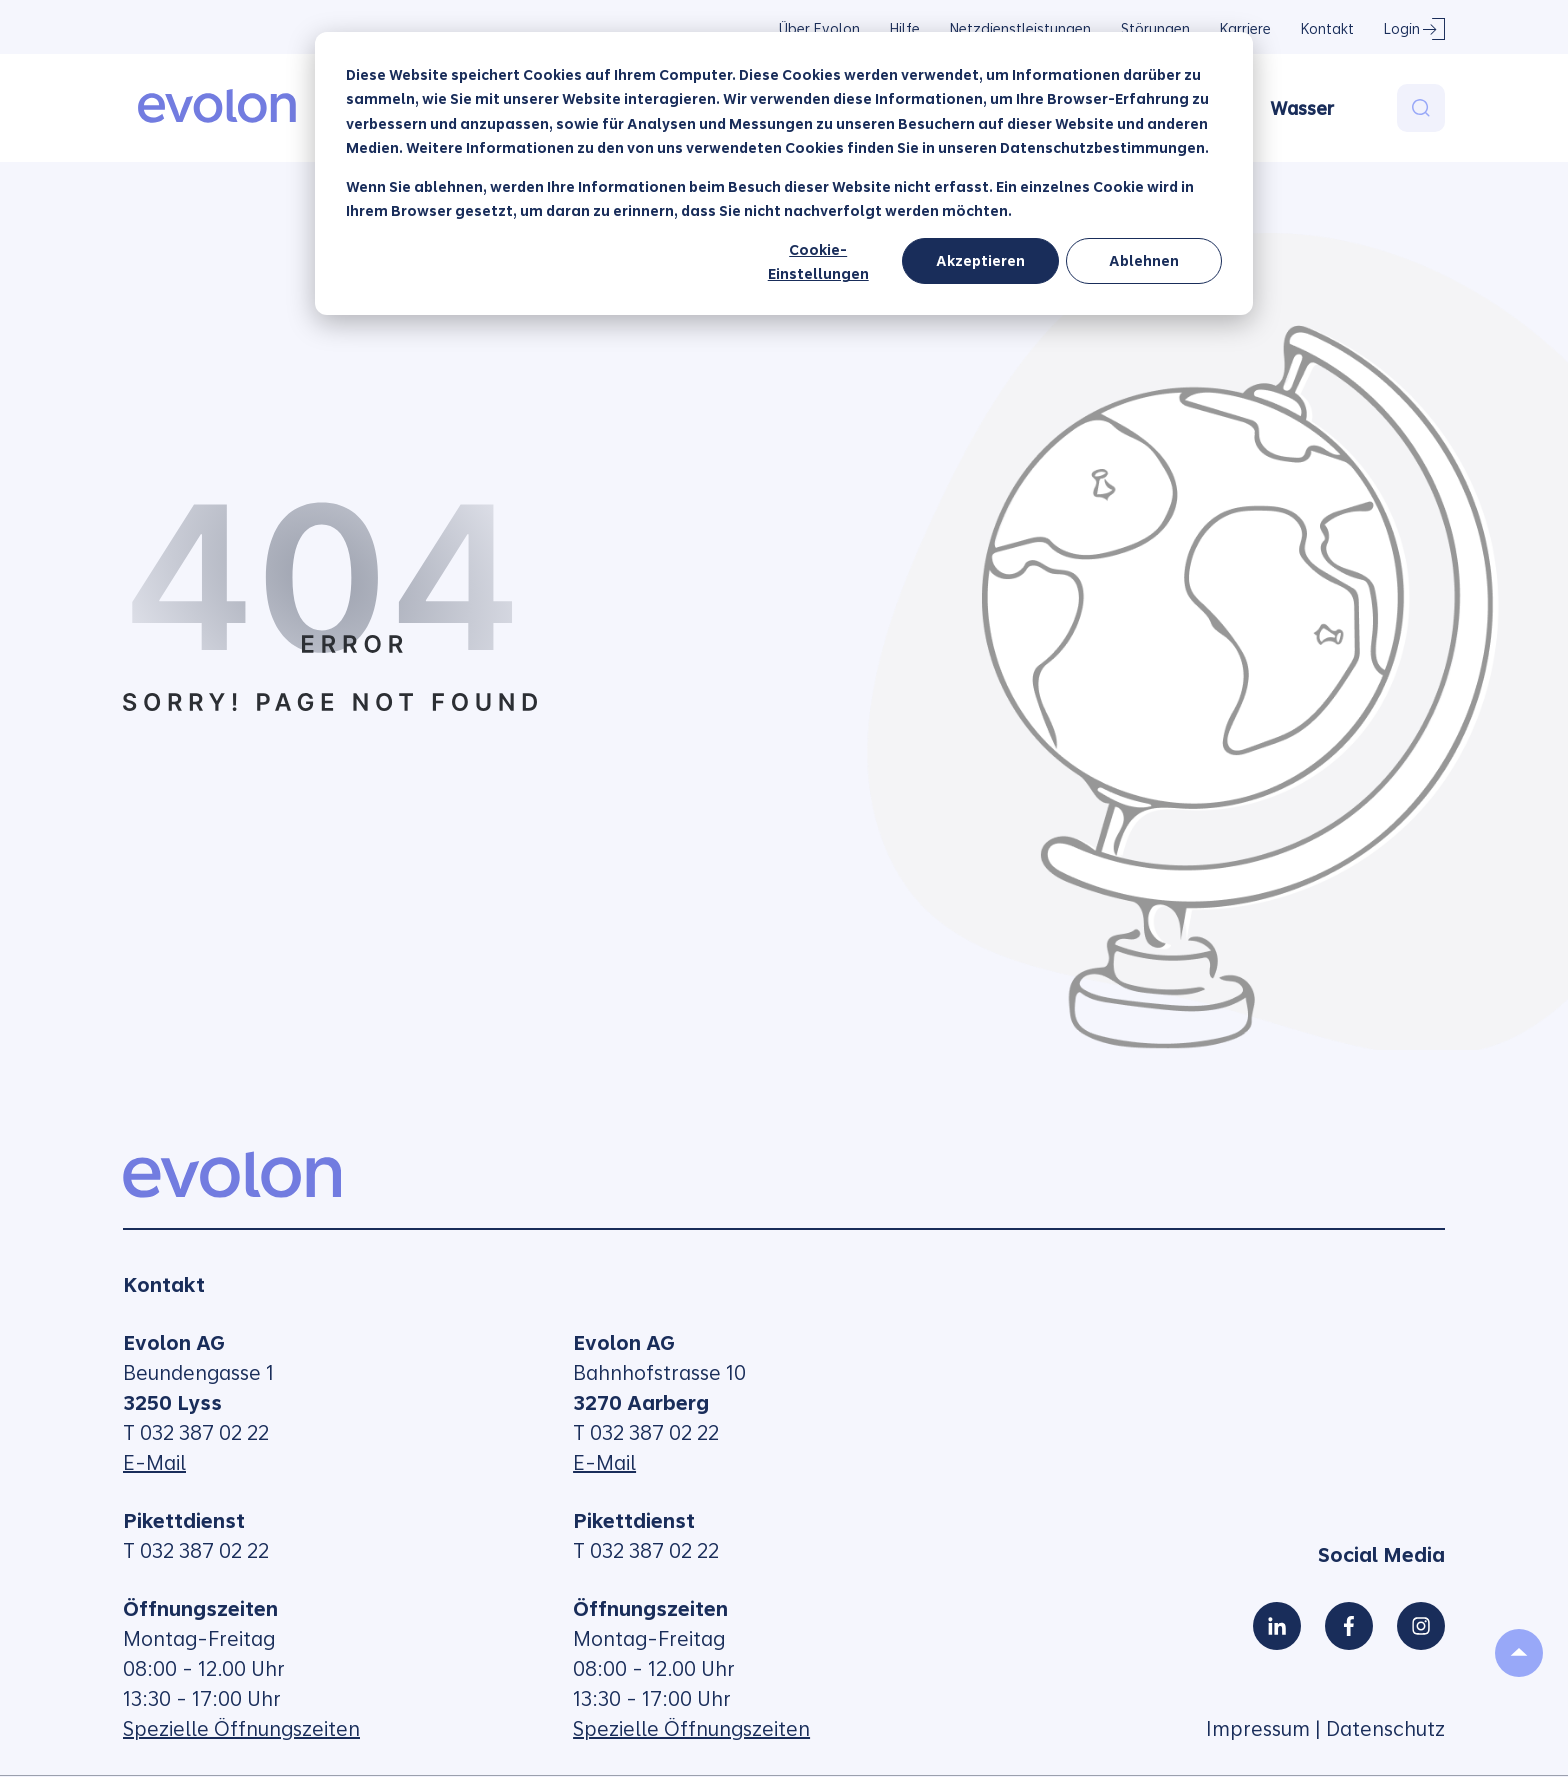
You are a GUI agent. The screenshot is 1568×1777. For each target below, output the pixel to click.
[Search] (1421, 108)
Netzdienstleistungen (1020, 29)
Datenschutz (1385, 1729)
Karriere (1245, 29)
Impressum (1258, 1729)
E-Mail (154, 1463)
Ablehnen (1144, 261)
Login (1402, 29)
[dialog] (784, 173)
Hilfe (905, 29)
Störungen (1155, 29)
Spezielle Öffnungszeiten (241, 1729)
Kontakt (1327, 29)
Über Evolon (819, 29)
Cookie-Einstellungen (818, 262)
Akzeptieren (980, 261)
